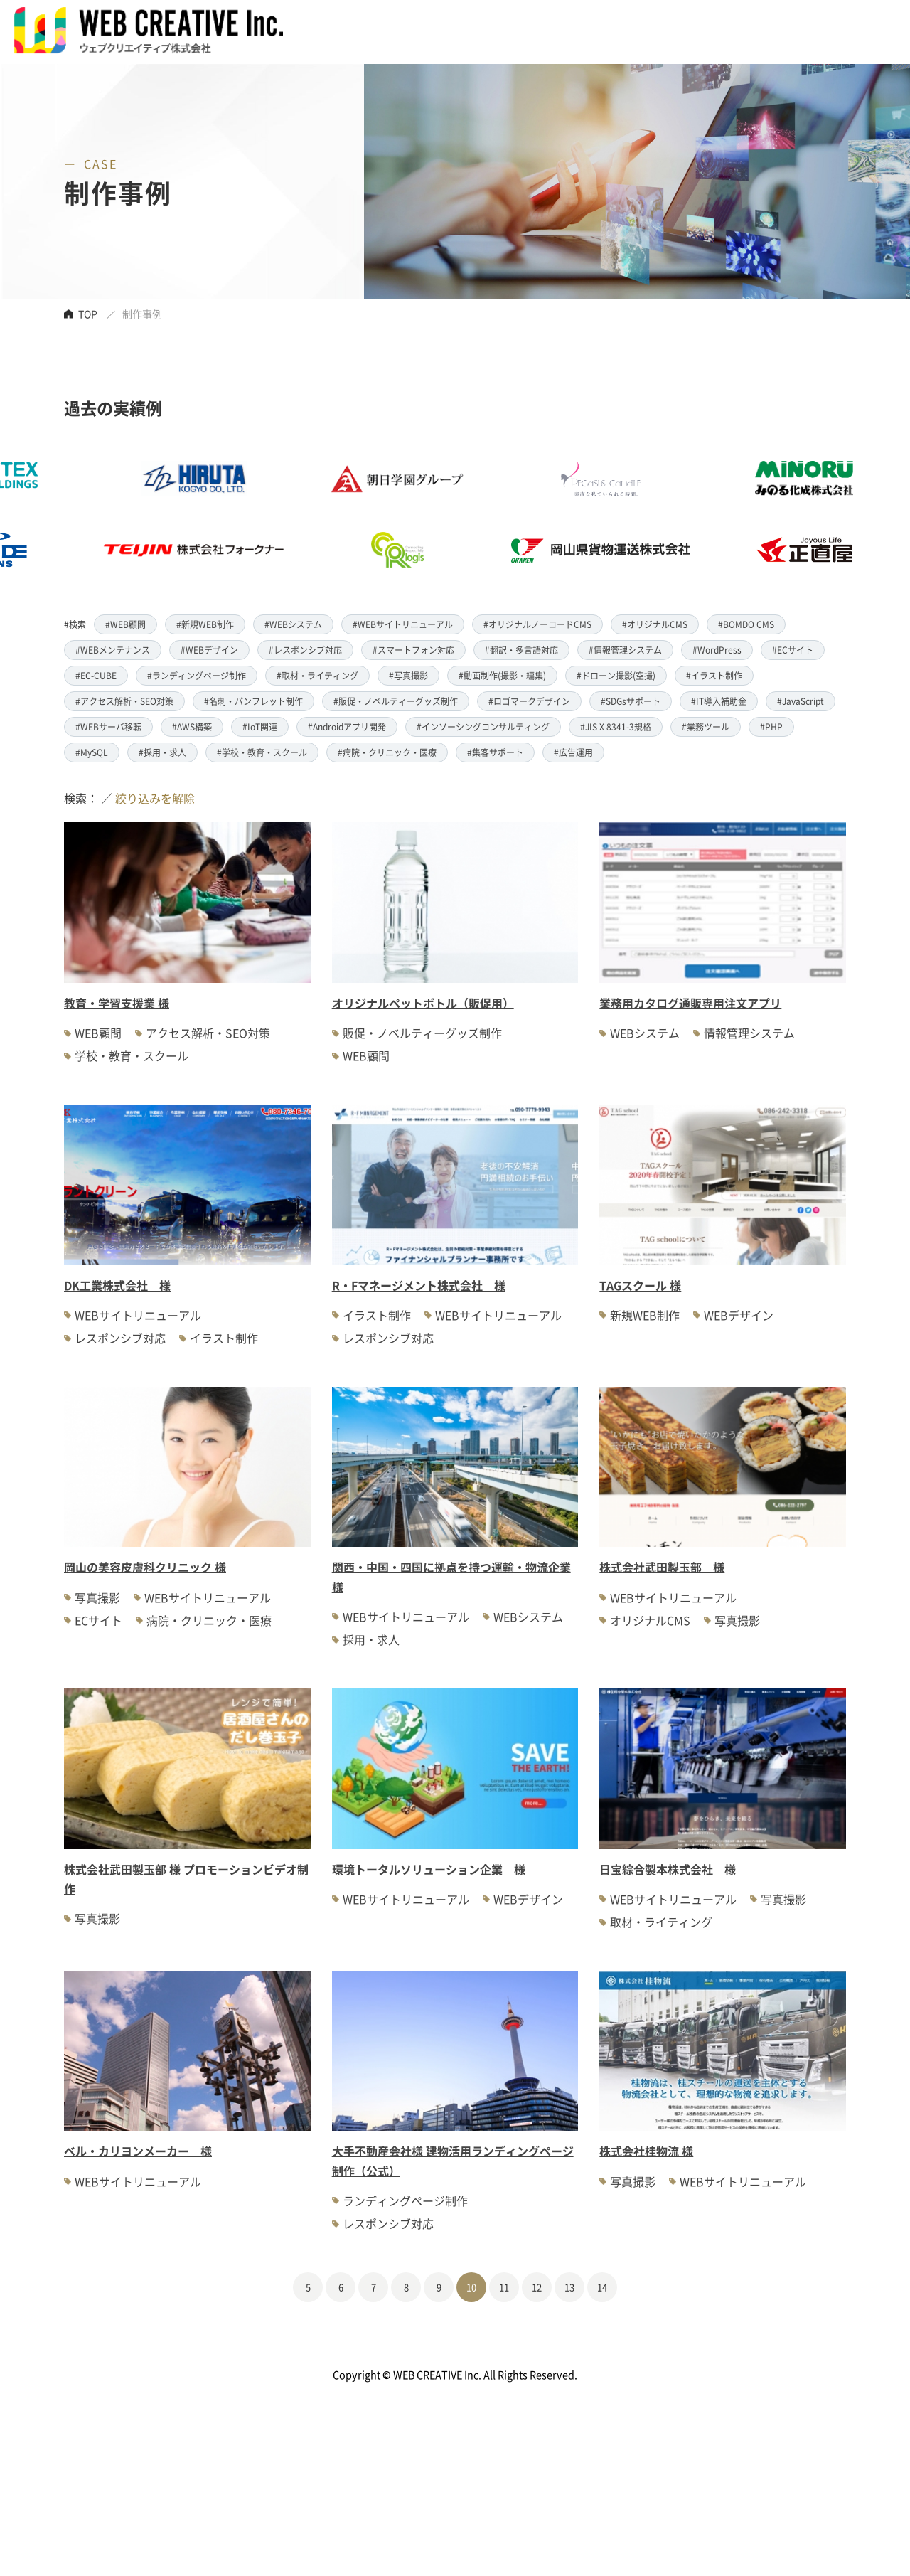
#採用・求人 (162, 752)
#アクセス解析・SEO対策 (124, 701)
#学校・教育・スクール (262, 752)
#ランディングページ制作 (196, 675)
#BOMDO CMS (746, 624)
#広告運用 (573, 752)
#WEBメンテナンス (112, 650)
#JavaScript (800, 701)
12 (537, 2287)
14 (602, 2287)
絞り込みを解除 (155, 798)
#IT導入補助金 (718, 701)
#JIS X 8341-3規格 (615, 726)
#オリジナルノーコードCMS (537, 624)
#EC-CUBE (96, 675)
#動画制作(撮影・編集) (502, 675)
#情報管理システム (625, 650)
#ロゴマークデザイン (529, 701)
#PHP (771, 726)
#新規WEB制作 (205, 624)
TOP (87, 314)
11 (504, 2287)
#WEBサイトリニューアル (403, 624)
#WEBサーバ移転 (108, 726)
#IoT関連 (259, 726)
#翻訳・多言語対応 (521, 650)
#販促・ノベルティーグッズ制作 (395, 701)
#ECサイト (792, 650)
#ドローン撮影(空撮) (616, 675)
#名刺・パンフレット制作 (253, 701)
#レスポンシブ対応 (305, 650)
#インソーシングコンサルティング (483, 726)
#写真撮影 (408, 675)
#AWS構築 (192, 726)
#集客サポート (495, 752)
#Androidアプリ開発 (347, 726)
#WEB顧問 (125, 624)
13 (569, 2287)
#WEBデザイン (209, 650)
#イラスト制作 (714, 675)
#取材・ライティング (317, 675)
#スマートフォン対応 (413, 650)
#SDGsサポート (630, 701)
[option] (427, 514)
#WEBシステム (293, 624)
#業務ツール (705, 726)
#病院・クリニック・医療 (387, 752)
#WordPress (717, 650)
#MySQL (91, 752)
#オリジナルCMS (654, 624)
